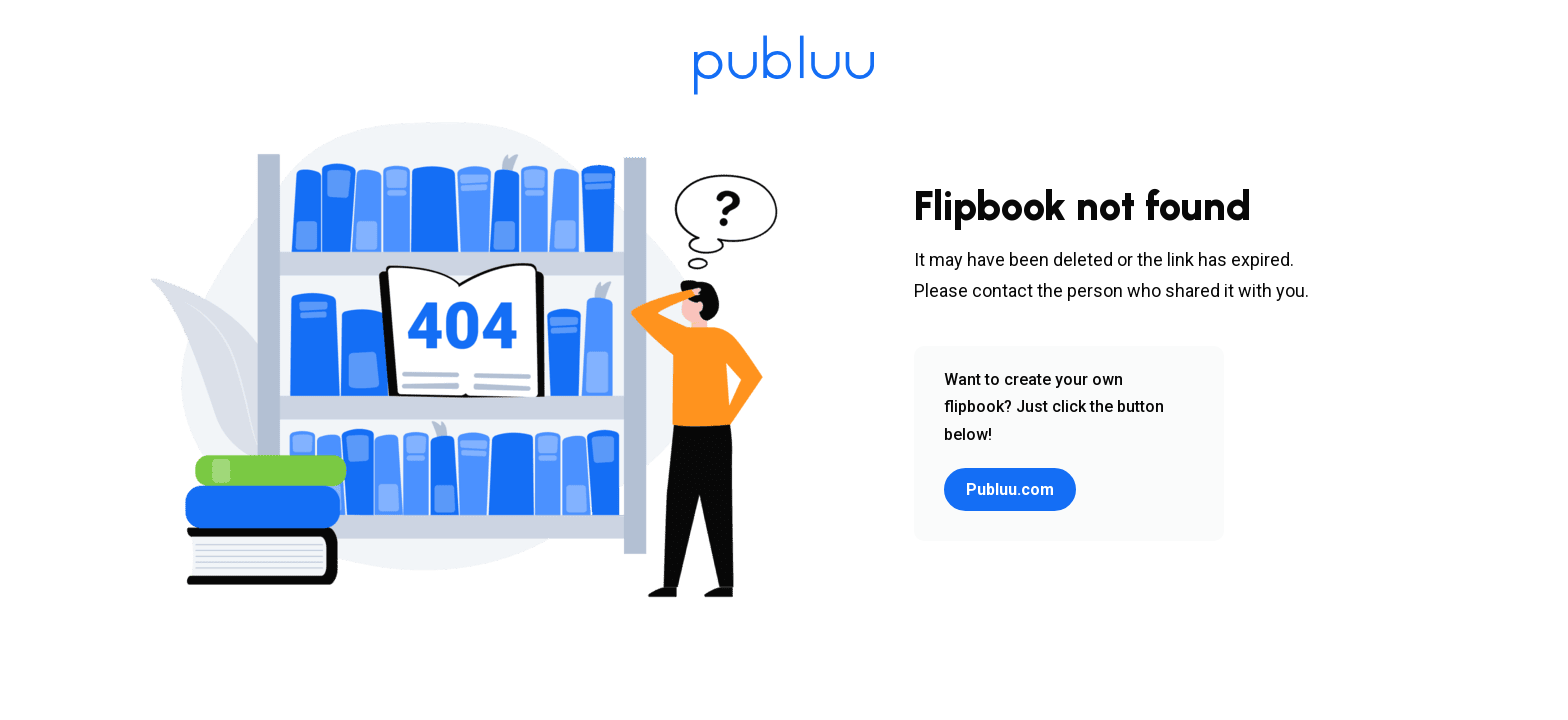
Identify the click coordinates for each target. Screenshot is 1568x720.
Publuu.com (1010, 489)
